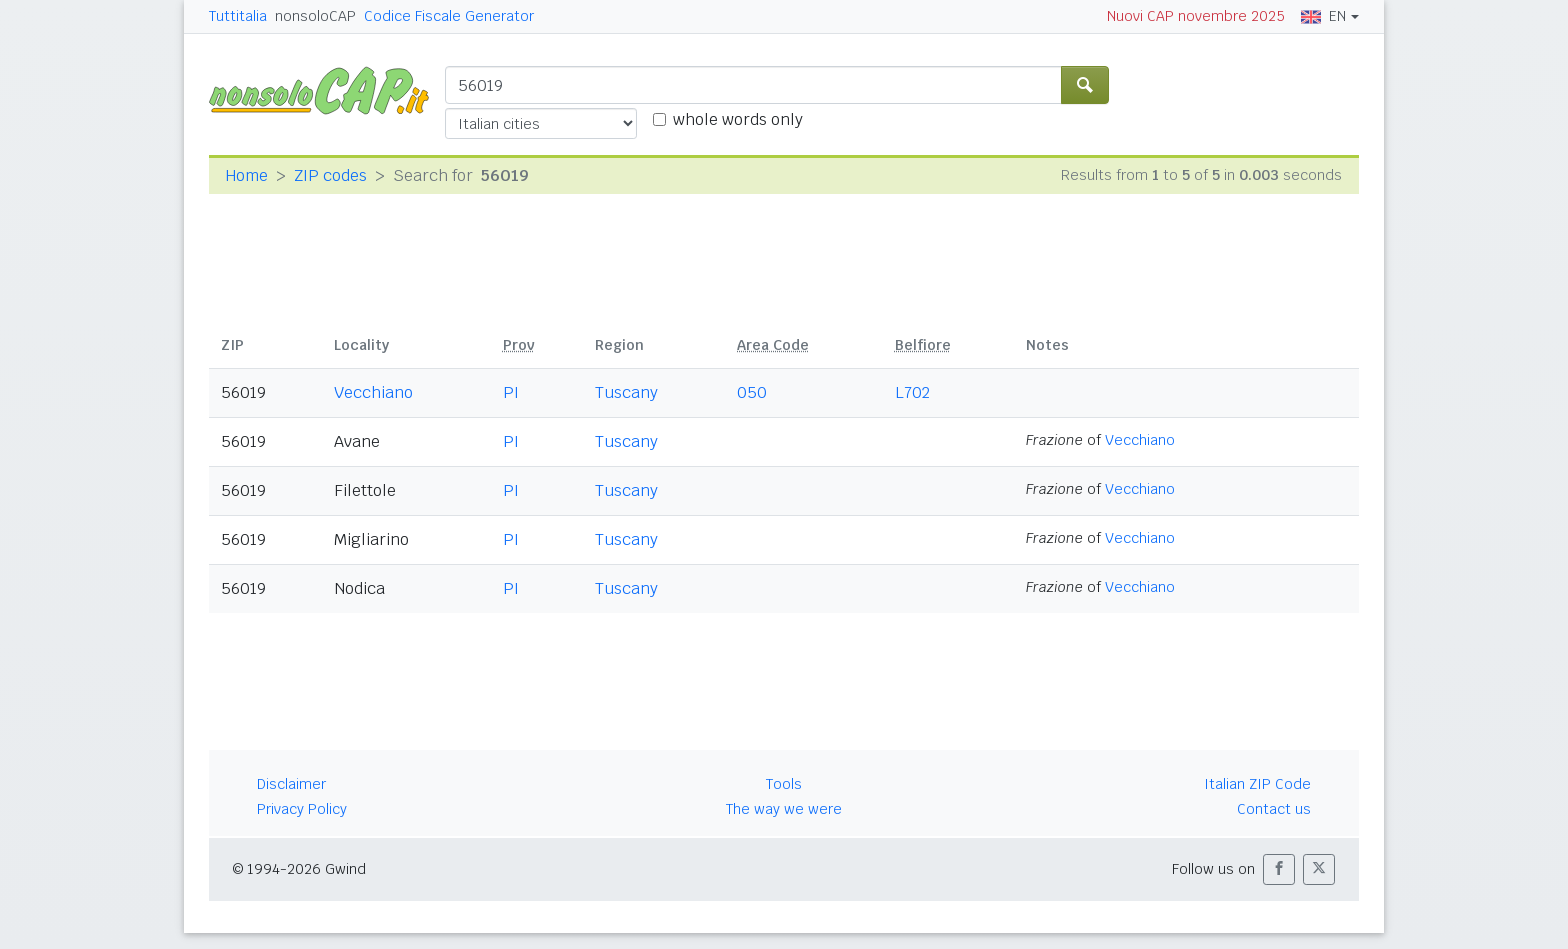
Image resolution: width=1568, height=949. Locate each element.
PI (511, 392)
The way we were (784, 809)
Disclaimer (291, 784)
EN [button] (1323, 16)
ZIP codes (330, 175)
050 (752, 392)
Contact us (1274, 809)
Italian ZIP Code (1257, 784)
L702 (912, 392)
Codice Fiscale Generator (449, 16)
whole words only (738, 119)
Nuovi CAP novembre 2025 (1196, 16)
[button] (1279, 869)
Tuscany (626, 392)
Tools (784, 784)
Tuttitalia (238, 16)
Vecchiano (373, 392)
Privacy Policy (302, 809)
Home (246, 175)
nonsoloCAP (315, 16)
